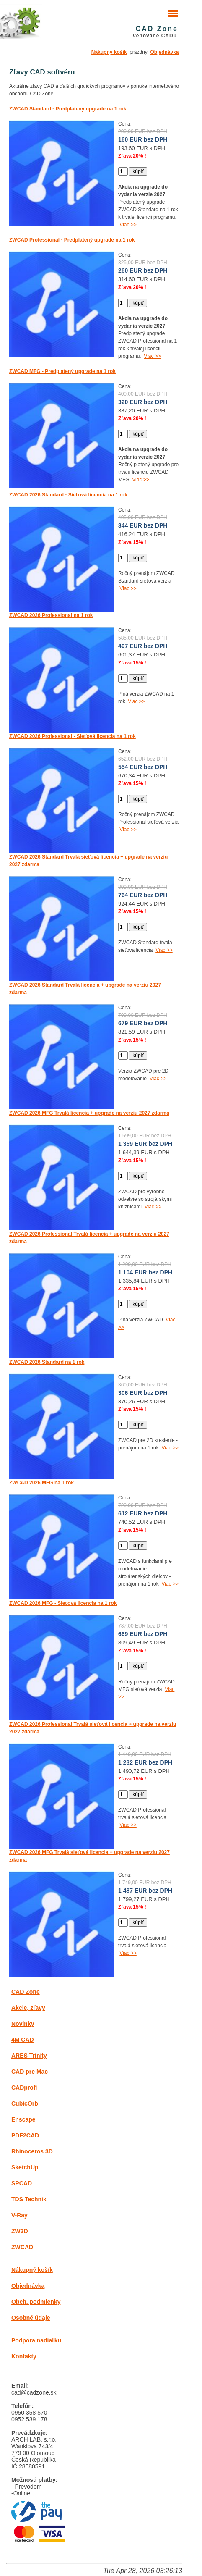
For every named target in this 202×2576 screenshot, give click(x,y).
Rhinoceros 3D (32, 2151)
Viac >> (127, 225)
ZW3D (19, 2231)
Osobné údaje (30, 2317)
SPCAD (21, 2183)
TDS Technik (29, 2199)
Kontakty (23, 2356)
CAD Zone (25, 1991)
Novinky (22, 2023)
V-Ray (19, 2215)
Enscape (23, 2119)
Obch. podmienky (35, 2301)
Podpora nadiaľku (36, 2340)
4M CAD (22, 2039)
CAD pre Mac (29, 2071)
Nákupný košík (109, 52)
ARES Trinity (29, 2055)
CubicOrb (24, 2103)
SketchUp (25, 2167)
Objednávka (164, 52)
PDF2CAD (25, 2135)
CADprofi (24, 2087)
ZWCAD (22, 2247)
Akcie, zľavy (28, 2007)
